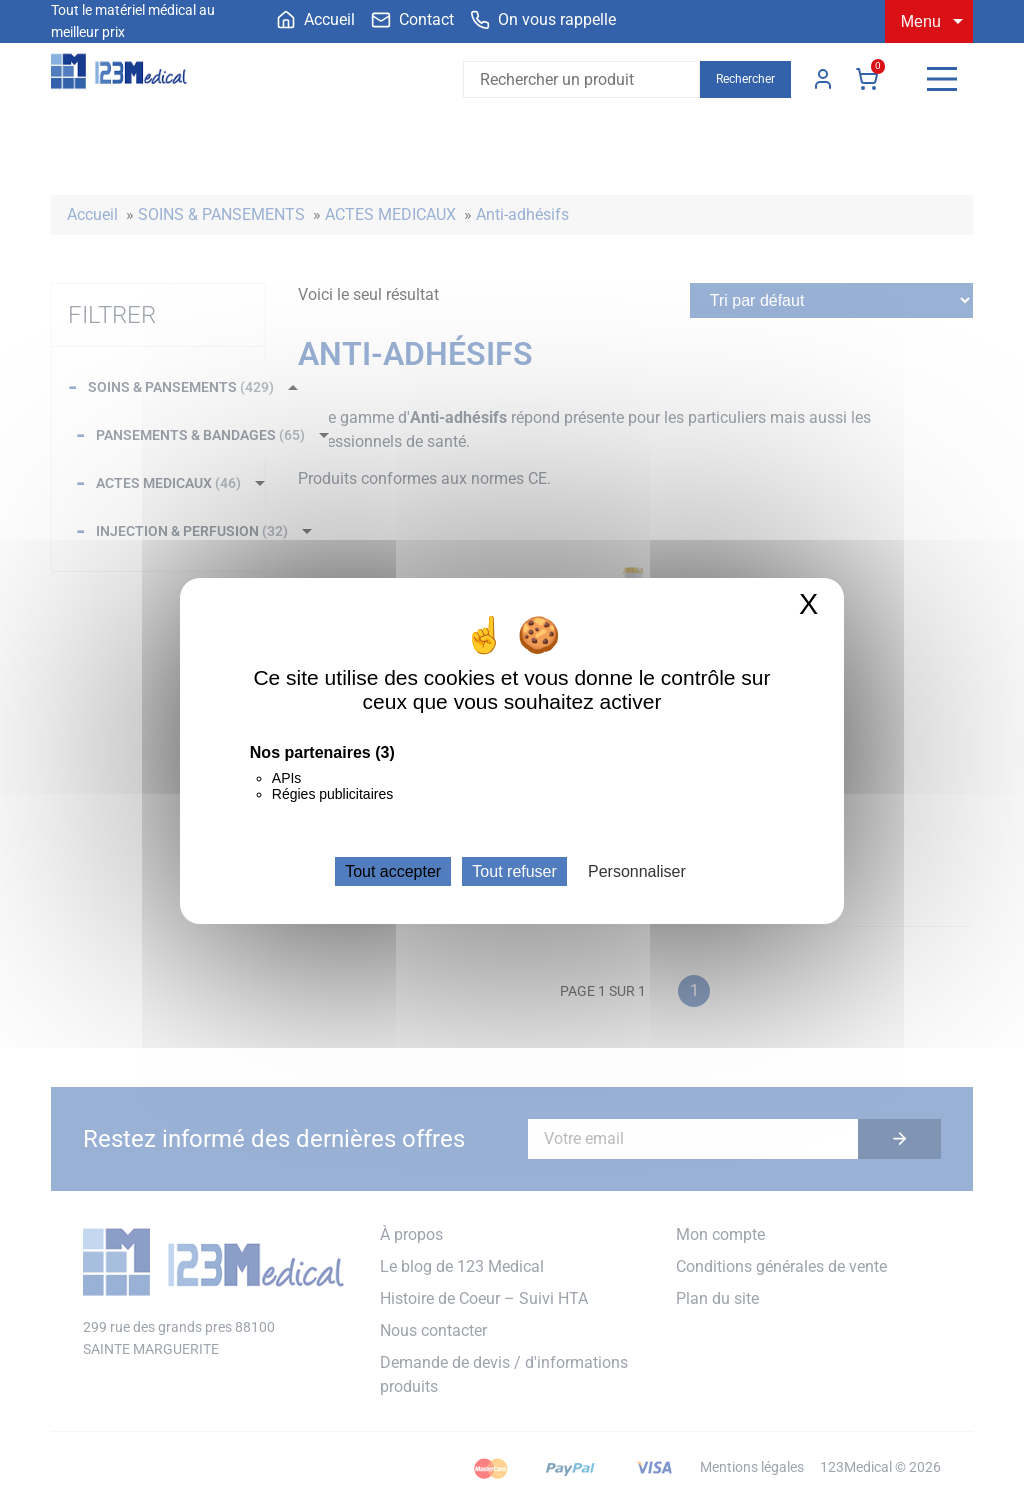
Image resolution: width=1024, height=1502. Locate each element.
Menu (921, 21)
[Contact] (412, 20)
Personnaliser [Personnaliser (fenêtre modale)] (637, 871)
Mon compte (823, 79)
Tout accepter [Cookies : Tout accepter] (393, 871)
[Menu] (942, 79)
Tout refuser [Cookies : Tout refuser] (514, 871)
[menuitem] (315, 20)
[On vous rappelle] (543, 20)
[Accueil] (315, 20)
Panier (867, 79)
